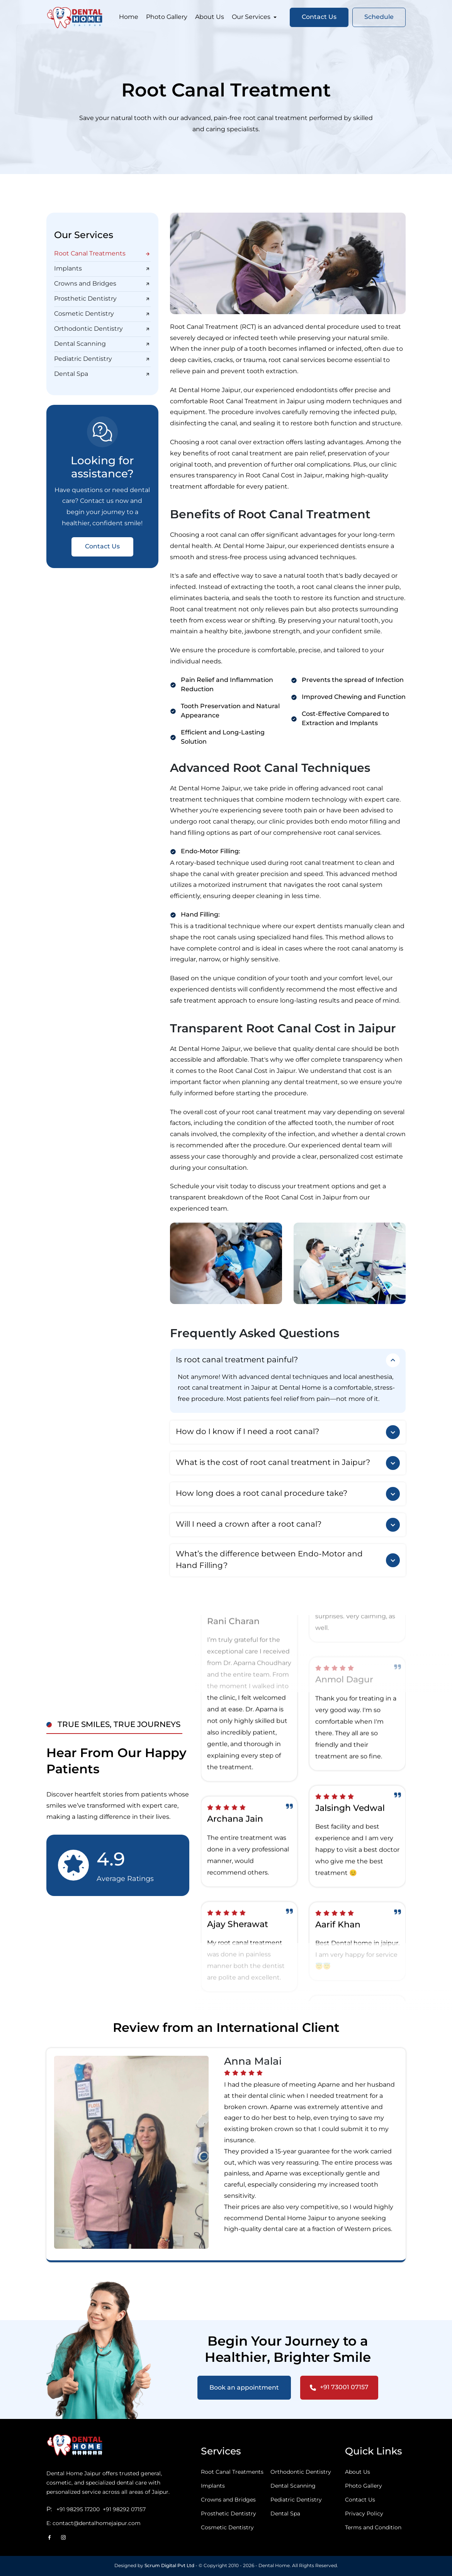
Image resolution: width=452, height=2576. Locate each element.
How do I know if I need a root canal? (288, 1432)
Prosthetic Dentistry (102, 299)
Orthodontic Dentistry (102, 329)
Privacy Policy (364, 2514)
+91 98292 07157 (124, 2510)
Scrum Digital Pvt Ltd (169, 2565)
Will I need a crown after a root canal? (288, 1525)
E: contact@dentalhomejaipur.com (93, 2523)
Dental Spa (102, 374)
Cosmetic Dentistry (102, 314)
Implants (102, 269)
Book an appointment (244, 2387)
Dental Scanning (102, 344)
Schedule (379, 17)
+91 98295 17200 (78, 2510)
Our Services (255, 17)
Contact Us (319, 17)
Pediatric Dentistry (102, 359)
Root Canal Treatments (102, 253)
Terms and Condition (373, 2528)
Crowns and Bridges (102, 284)
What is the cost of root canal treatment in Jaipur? (288, 1463)
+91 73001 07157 (339, 2387)
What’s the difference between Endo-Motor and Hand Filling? (288, 1560)
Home (128, 17)
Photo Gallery (166, 17)
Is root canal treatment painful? (288, 1360)
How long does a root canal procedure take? (288, 1494)
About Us (209, 17)
